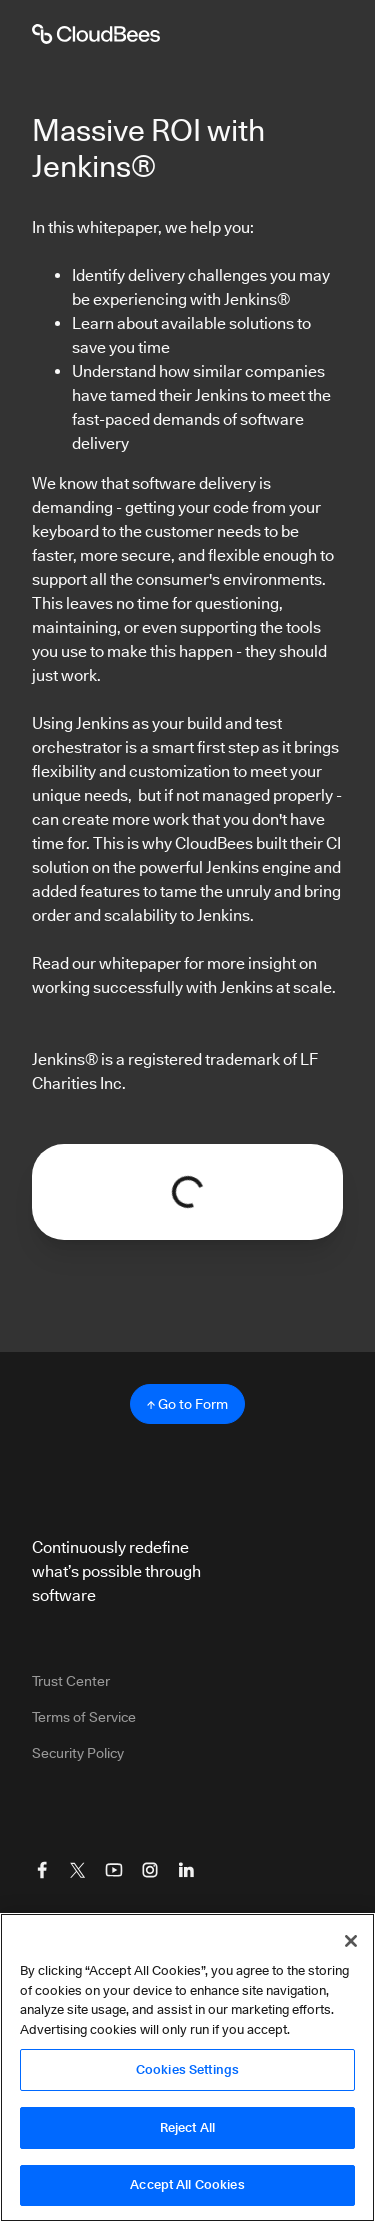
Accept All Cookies (187, 2186)
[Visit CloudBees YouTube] (114, 1870)
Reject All (187, 2128)
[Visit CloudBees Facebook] (42, 1870)
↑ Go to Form (187, 1404)
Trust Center (71, 1681)
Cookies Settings (187, 2070)
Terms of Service (84, 1717)
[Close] (351, 1942)
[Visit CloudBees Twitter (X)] (78, 1870)
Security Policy (78, 1753)
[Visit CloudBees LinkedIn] (186, 1870)
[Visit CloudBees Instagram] (150, 1870)
